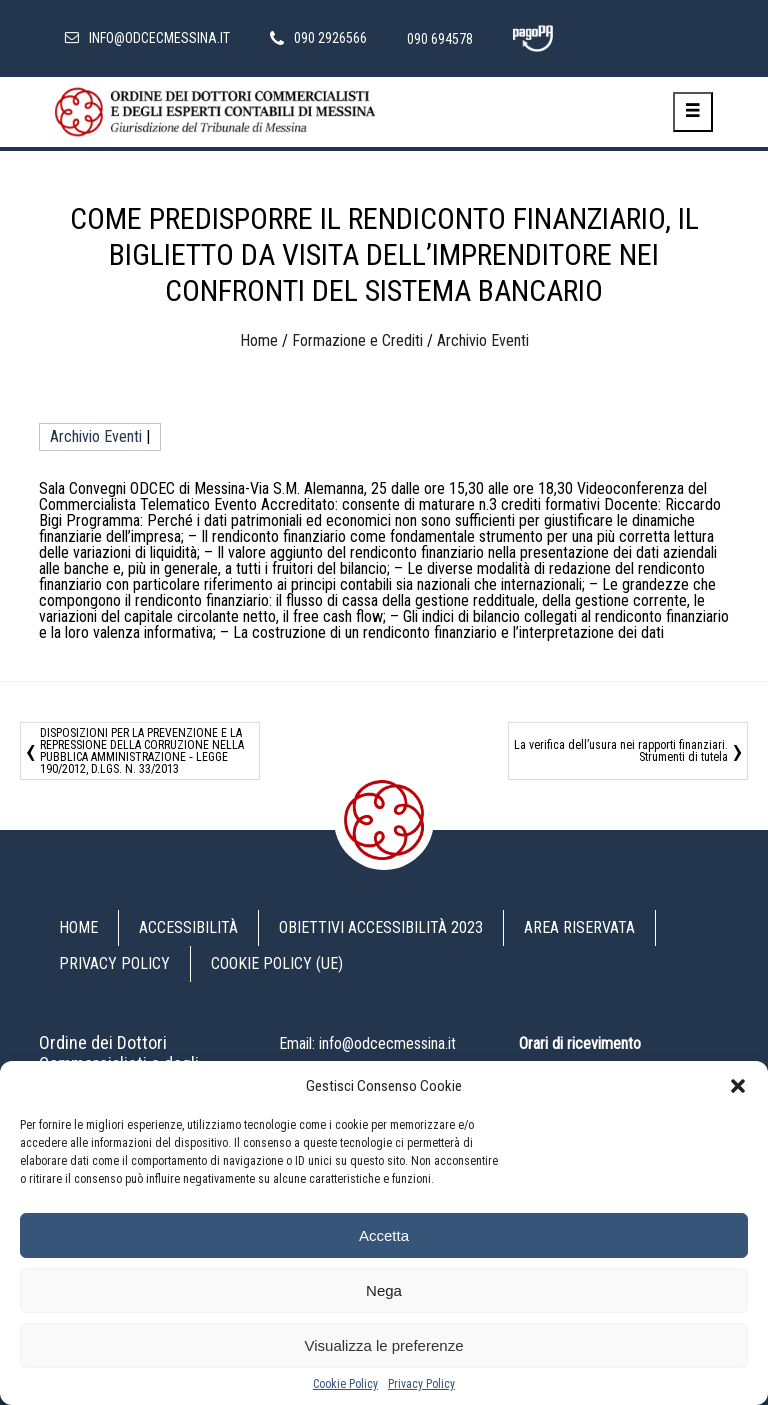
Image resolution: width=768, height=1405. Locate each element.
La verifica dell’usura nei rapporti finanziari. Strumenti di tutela (621, 751)
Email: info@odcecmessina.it (367, 1043)
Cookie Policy (345, 1384)
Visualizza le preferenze (384, 1345)
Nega (384, 1290)
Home (259, 340)
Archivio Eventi (483, 340)
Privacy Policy (421, 1384)
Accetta (384, 1235)
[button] (738, 1086)
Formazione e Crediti (357, 340)
